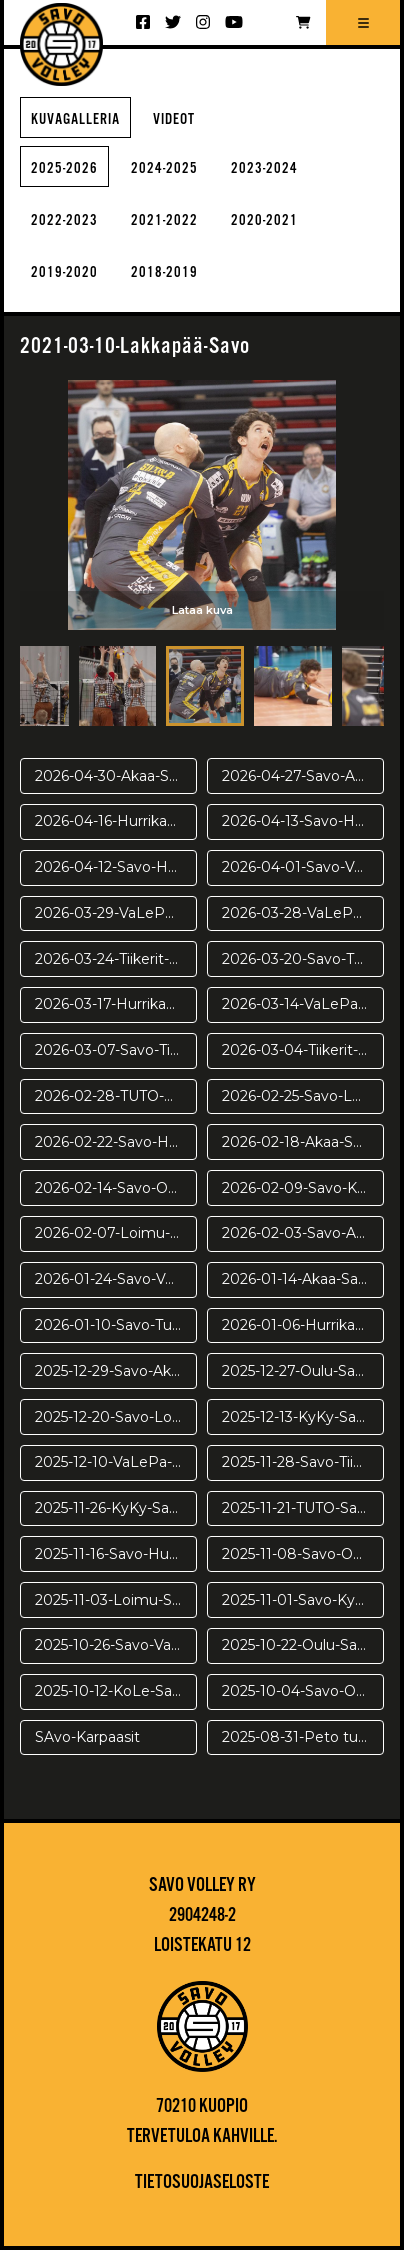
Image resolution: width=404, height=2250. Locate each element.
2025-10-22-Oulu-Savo (298, 1645)
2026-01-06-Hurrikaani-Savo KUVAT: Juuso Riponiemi (303, 1325)
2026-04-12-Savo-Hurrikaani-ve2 (116, 867)
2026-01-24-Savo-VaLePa (116, 1279)
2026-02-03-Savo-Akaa (301, 1233)
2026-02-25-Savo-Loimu (303, 1096)
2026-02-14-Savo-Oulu (112, 1188)
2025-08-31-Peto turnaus (303, 1737)
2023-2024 (264, 168)
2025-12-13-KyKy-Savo (297, 1417)
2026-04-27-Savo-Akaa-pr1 (303, 776)
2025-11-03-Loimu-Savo (116, 1600)
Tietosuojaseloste (202, 2183)
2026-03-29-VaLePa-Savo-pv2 (116, 913)
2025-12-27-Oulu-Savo (297, 1371)
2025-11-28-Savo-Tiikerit (303, 1462)
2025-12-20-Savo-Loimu (116, 1417)
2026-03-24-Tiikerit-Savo (116, 959)
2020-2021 (264, 220)
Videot (174, 119)
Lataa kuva (202, 610)
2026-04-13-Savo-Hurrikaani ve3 (303, 821)
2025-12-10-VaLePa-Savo (116, 1462)
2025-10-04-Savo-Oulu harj (303, 1691)
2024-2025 (164, 168)
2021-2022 (164, 220)
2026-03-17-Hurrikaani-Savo (116, 1004)
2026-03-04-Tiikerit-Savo (303, 1050)
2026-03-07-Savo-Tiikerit (116, 1050)
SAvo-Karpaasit (87, 1737)
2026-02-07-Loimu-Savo (116, 1233)
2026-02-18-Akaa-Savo (300, 1142)
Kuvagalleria (75, 119)
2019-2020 (64, 272)
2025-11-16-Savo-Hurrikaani (116, 1554)
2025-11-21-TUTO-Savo (298, 1508)
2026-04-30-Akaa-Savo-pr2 (116, 776)
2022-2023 (64, 220)
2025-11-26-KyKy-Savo (110, 1508)
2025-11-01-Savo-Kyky (296, 1600)
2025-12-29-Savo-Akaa (111, 1371)
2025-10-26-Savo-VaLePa (116, 1645)
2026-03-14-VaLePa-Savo (303, 1004)
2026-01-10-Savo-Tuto (111, 1325)
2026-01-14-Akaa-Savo (298, 1279)
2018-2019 (164, 272)
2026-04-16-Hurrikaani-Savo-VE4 (116, 821)
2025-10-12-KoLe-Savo (112, 1691)
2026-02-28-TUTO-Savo (116, 1096)
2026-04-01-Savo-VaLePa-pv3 (303, 867)
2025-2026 (64, 168)
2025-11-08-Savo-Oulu (298, 1554)
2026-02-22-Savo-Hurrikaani (116, 1142)
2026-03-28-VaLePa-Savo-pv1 (303, 913)
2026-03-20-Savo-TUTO (303, 959)
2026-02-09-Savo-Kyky (301, 1188)
